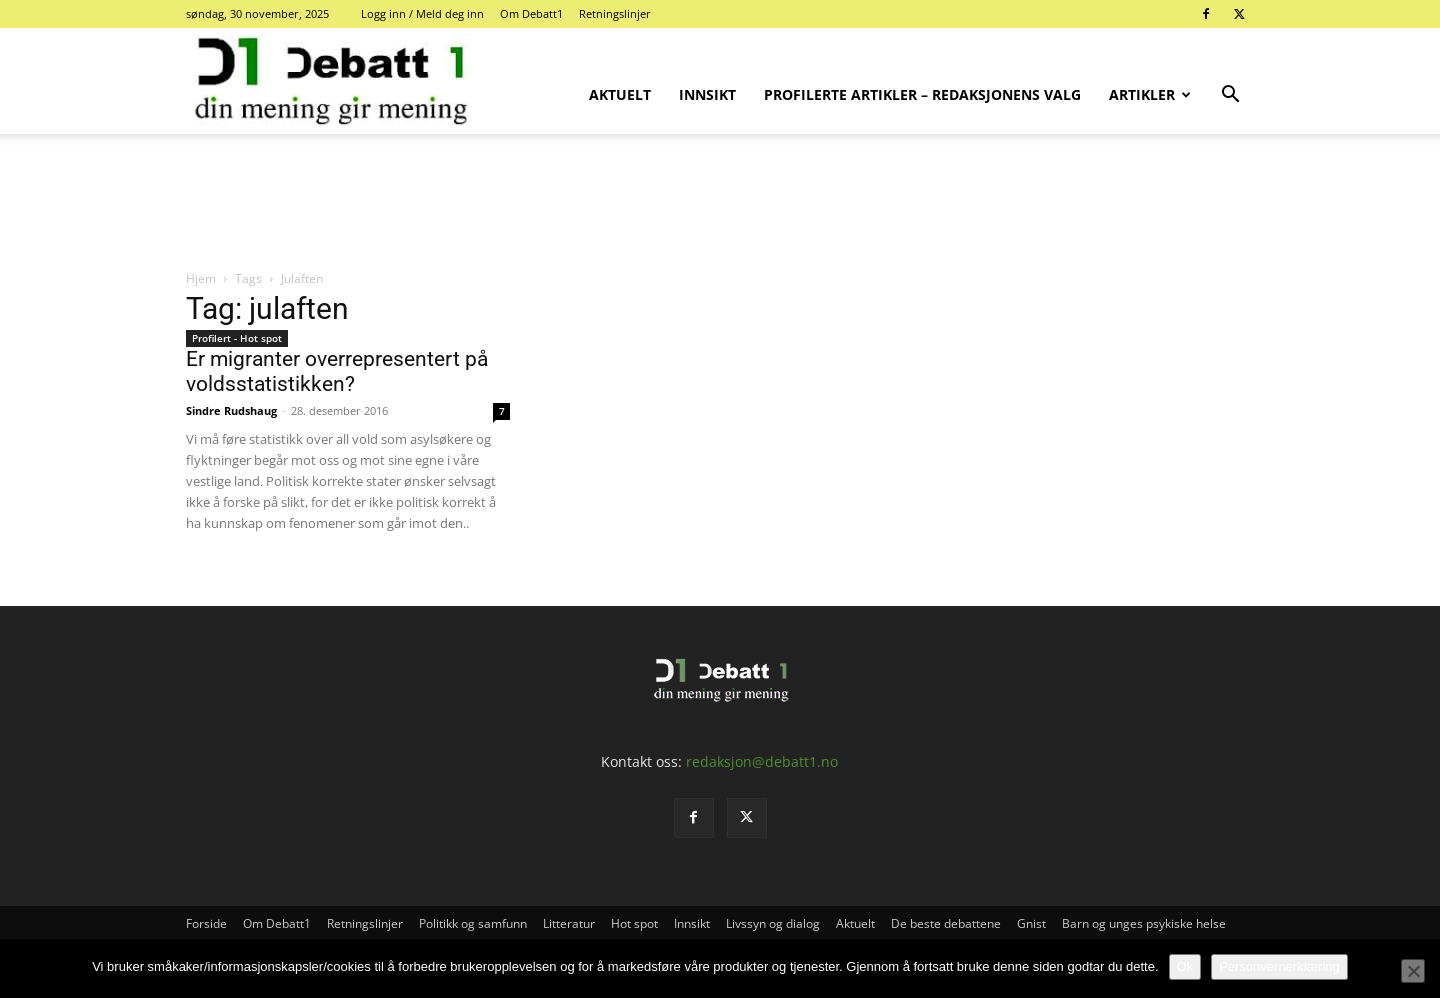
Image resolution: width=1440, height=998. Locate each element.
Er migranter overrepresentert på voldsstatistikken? (337, 371)
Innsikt (707, 94)
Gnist (1031, 923)
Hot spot (634, 923)
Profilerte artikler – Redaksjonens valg (922, 94)
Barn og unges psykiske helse (1144, 923)
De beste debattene (946, 923)
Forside (206, 923)
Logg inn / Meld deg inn (422, 13)
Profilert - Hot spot (237, 338)
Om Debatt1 (531, 13)
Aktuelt (620, 94)
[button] (1230, 96)
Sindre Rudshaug (231, 410)
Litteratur (569, 923)
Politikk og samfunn (473, 923)
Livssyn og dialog (773, 923)
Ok (1185, 966)
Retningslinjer (615, 13)
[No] (1413, 971)
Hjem (201, 278)
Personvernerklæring (1279, 966)
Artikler (1150, 94)
